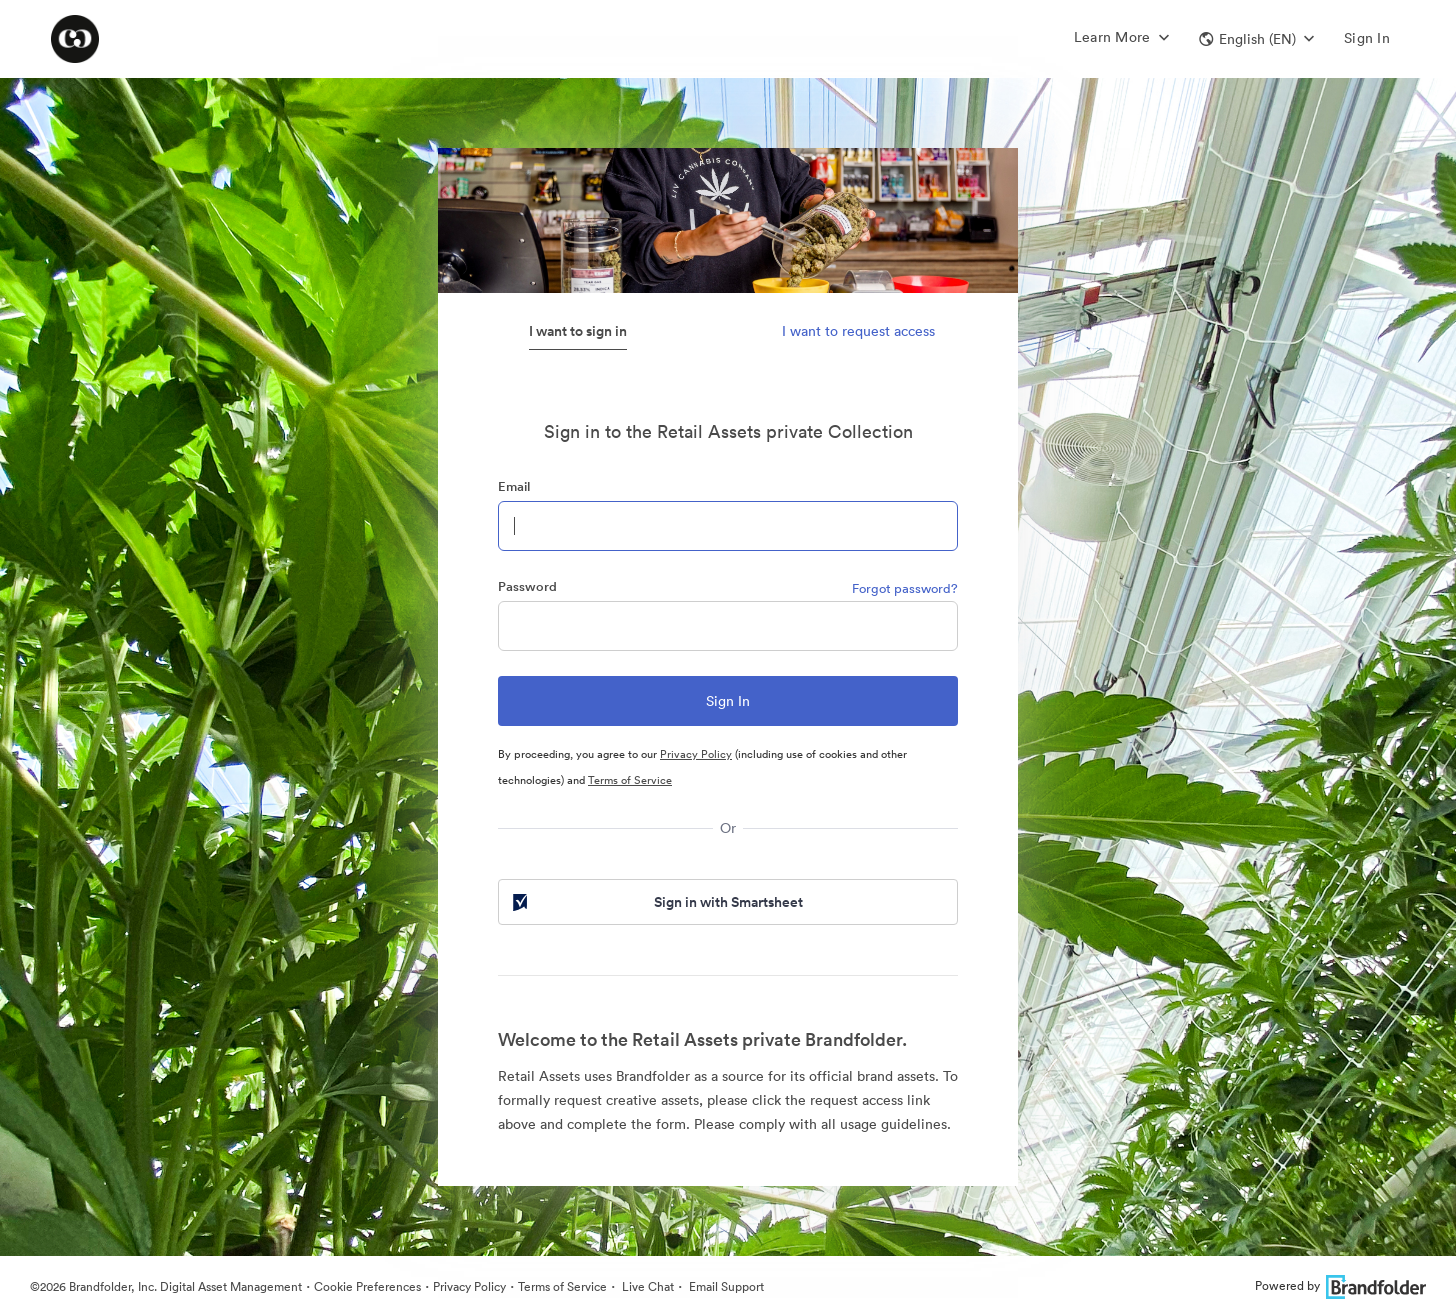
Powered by (1340, 1285)
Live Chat (646, 1286)
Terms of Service (630, 780)
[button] (1256, 39)
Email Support (725, 1286)
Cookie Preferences (367, 1286)
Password (527, 586)
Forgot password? (905, 588)
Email (514, 486)
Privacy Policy (696, 754)
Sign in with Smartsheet (656, 902)
